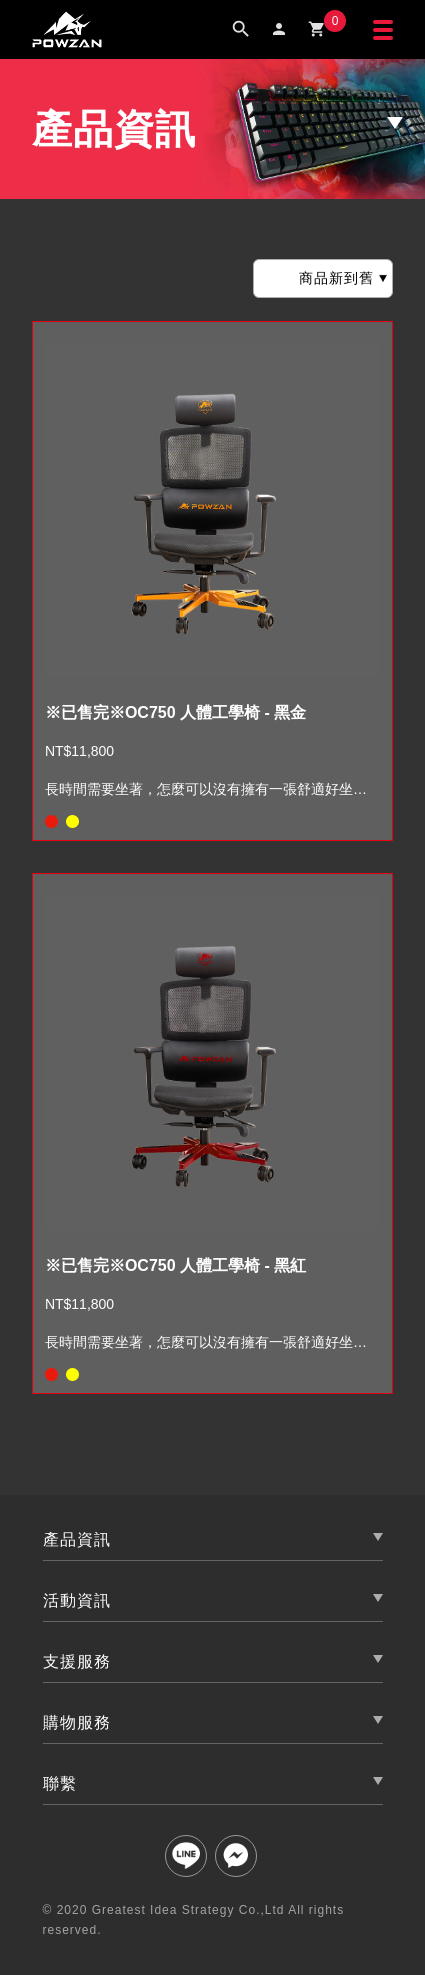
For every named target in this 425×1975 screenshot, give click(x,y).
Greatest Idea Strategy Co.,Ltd (188, 1910)
